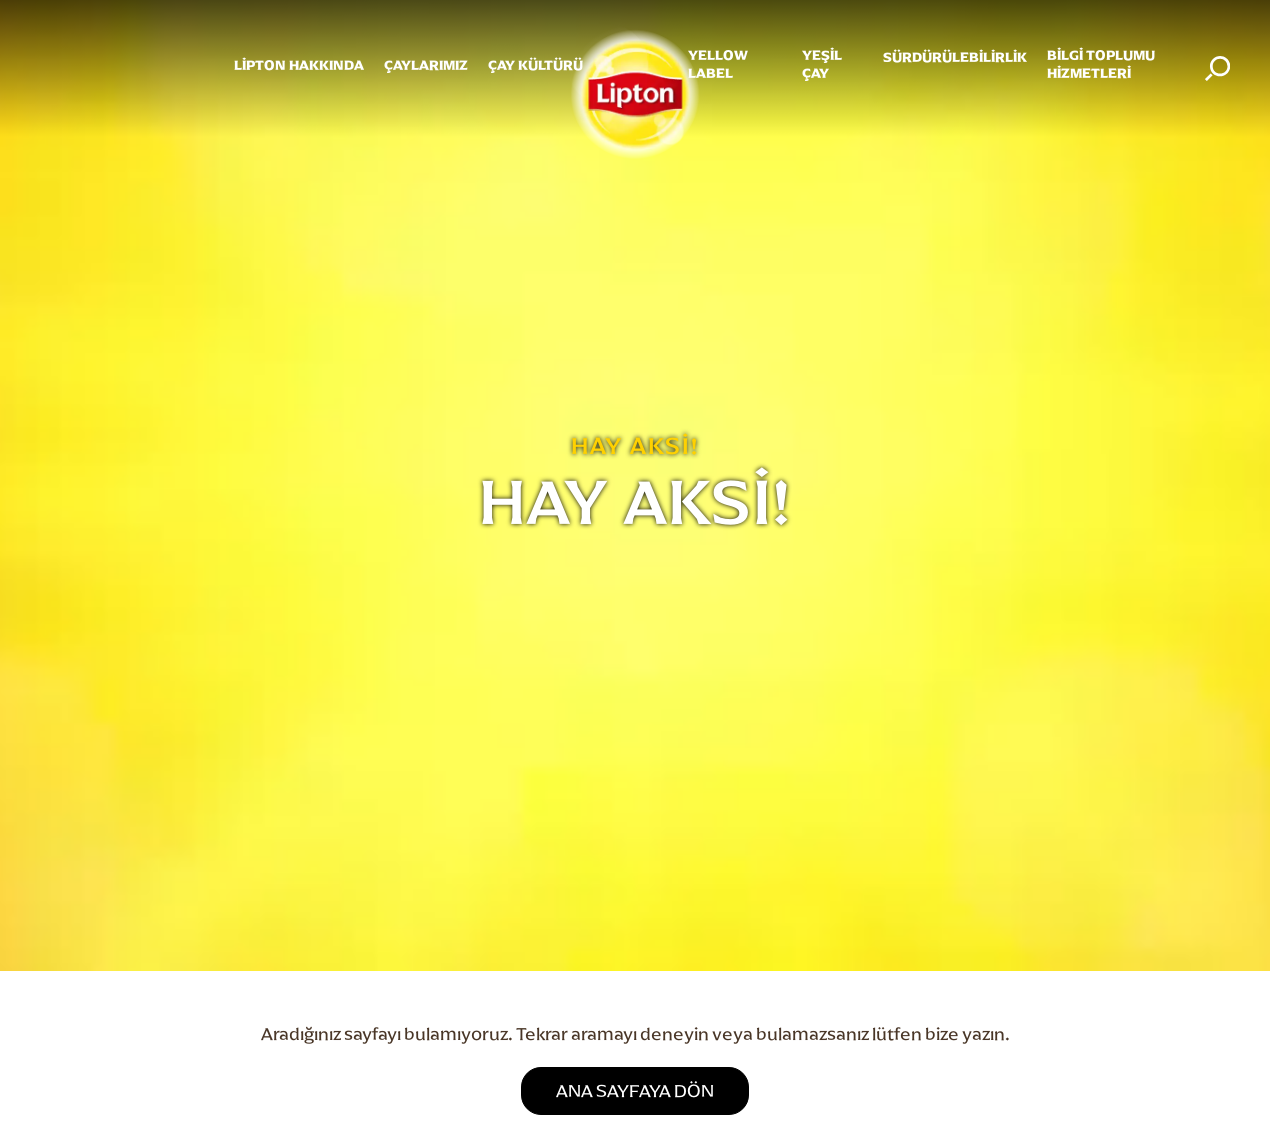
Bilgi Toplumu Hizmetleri (1101, 64)
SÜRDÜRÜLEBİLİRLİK (955, 57)
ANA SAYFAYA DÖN (635, 1090)
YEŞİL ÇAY (822, 64)
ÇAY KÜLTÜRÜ (535, 65)
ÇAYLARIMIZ (426, 65)
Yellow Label (718, 64)
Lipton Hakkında (299, 65)
